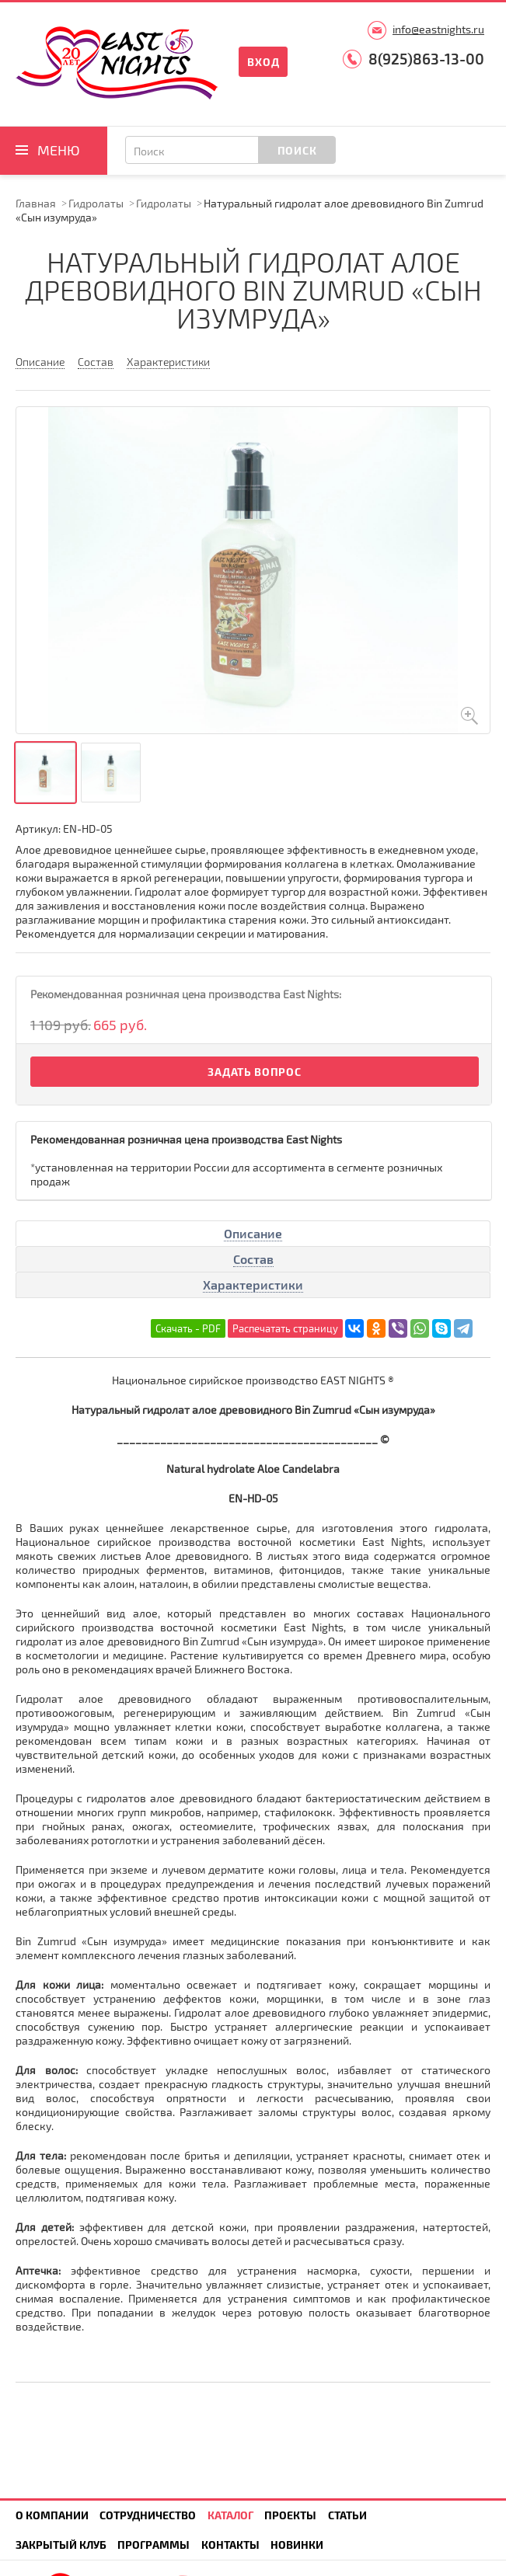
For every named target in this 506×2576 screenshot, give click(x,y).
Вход (263, 61)
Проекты (290, 2515)
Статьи (347, 2515)
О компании (52, 2515)
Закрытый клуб (61, 2544)
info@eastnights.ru (438, 29)
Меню (58, 149)
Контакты (230, 2544)
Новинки (296, 2544)
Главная (36, 203)
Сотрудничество (147, 2515)
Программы (153, 2544)
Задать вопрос (254, 1071)
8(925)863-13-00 (426, 59)
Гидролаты (96, 203)
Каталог (230, 2515)
